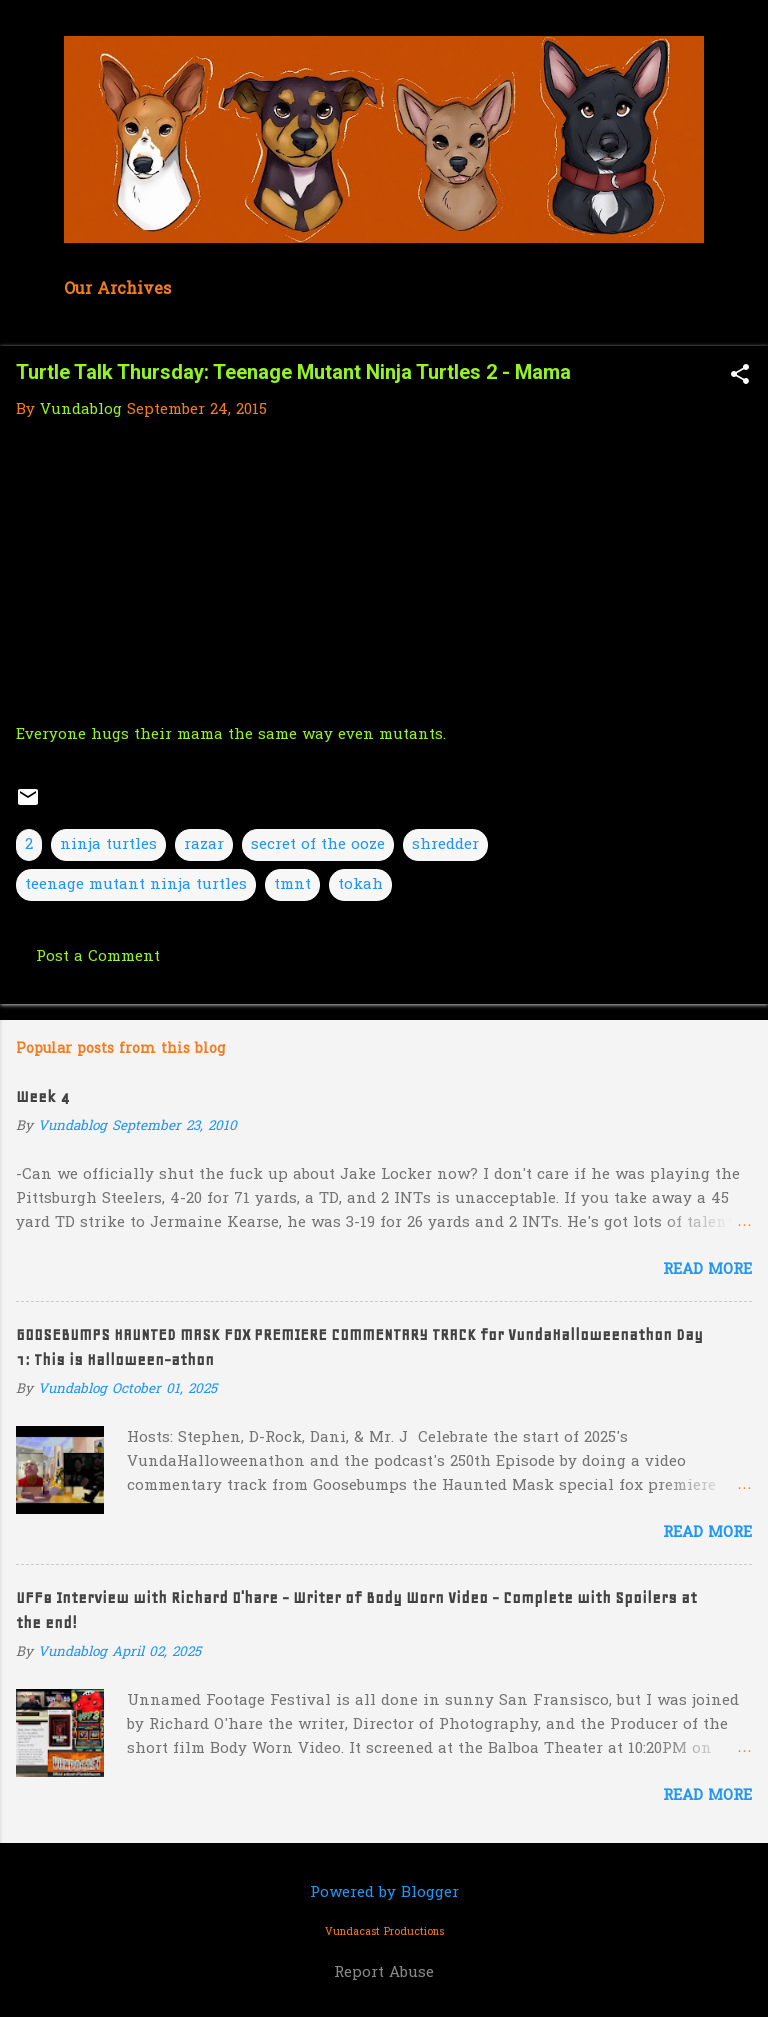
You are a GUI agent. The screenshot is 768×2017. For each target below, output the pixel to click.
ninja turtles (108, 845)
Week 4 (42, 1097)
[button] (740, 376)
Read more (707, 1270)
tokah (360, 885)
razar (204, 845)
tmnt (292, 885)
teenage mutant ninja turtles (136, 885)
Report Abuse (384, 1973)
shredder (445, 845)
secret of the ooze (318, 845)
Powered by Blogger (384, 1893)
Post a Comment (98, 957)
